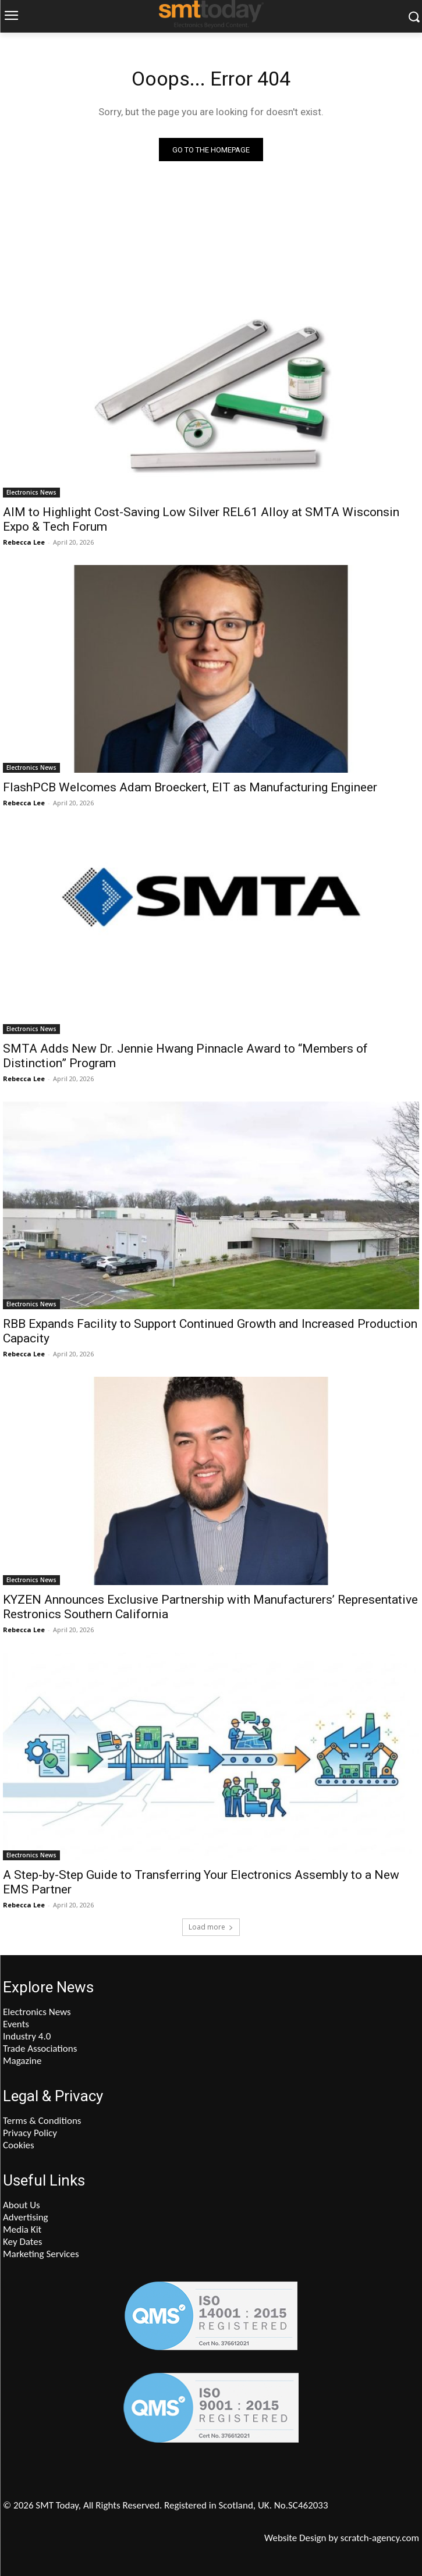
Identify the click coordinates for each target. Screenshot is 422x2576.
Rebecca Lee (24, 542)
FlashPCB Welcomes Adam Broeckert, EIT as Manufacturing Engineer (190, 787)
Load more (211, 1927)
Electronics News (31, 492)
